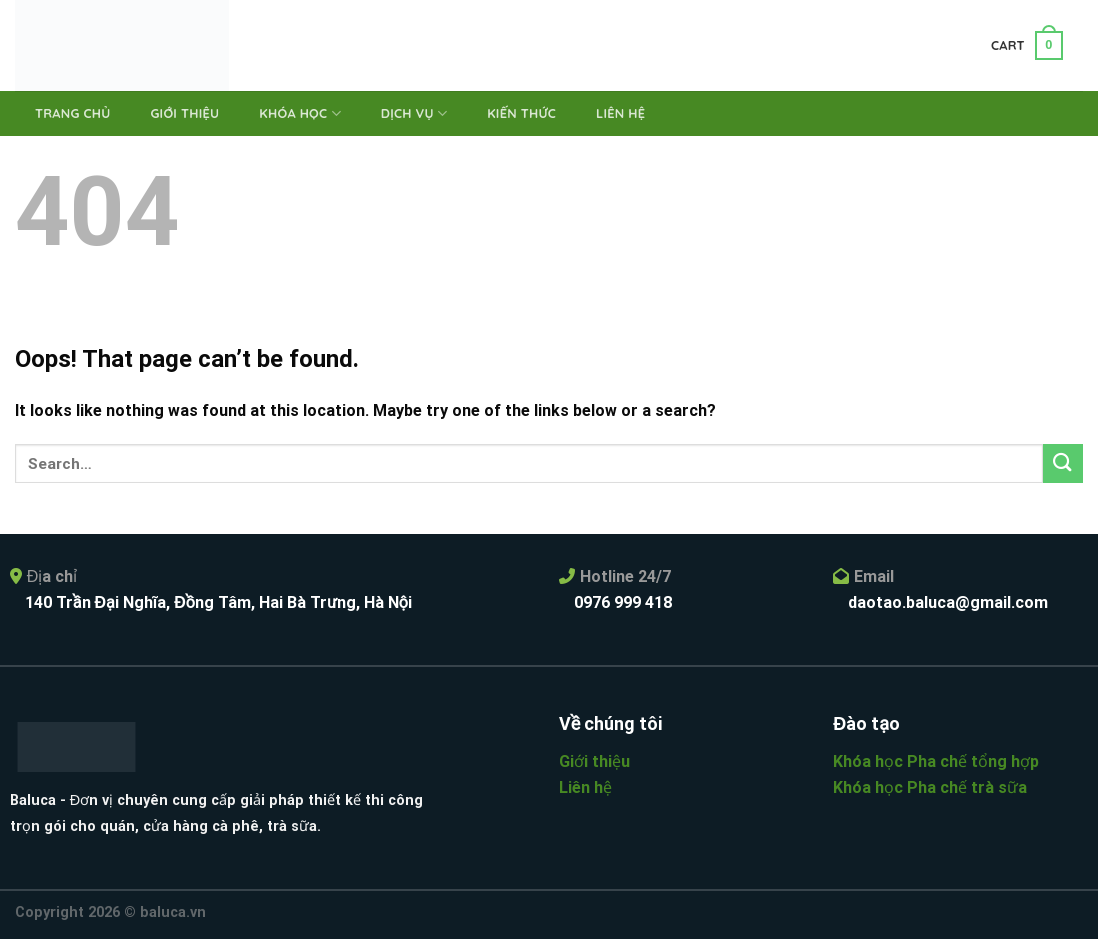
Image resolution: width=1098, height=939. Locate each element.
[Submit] (1063, 463)
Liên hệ (620, 113)
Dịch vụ (414, 113)
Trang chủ (72, 113)
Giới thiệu (184, 113)
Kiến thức (521, 113)
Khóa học (300, 113)
